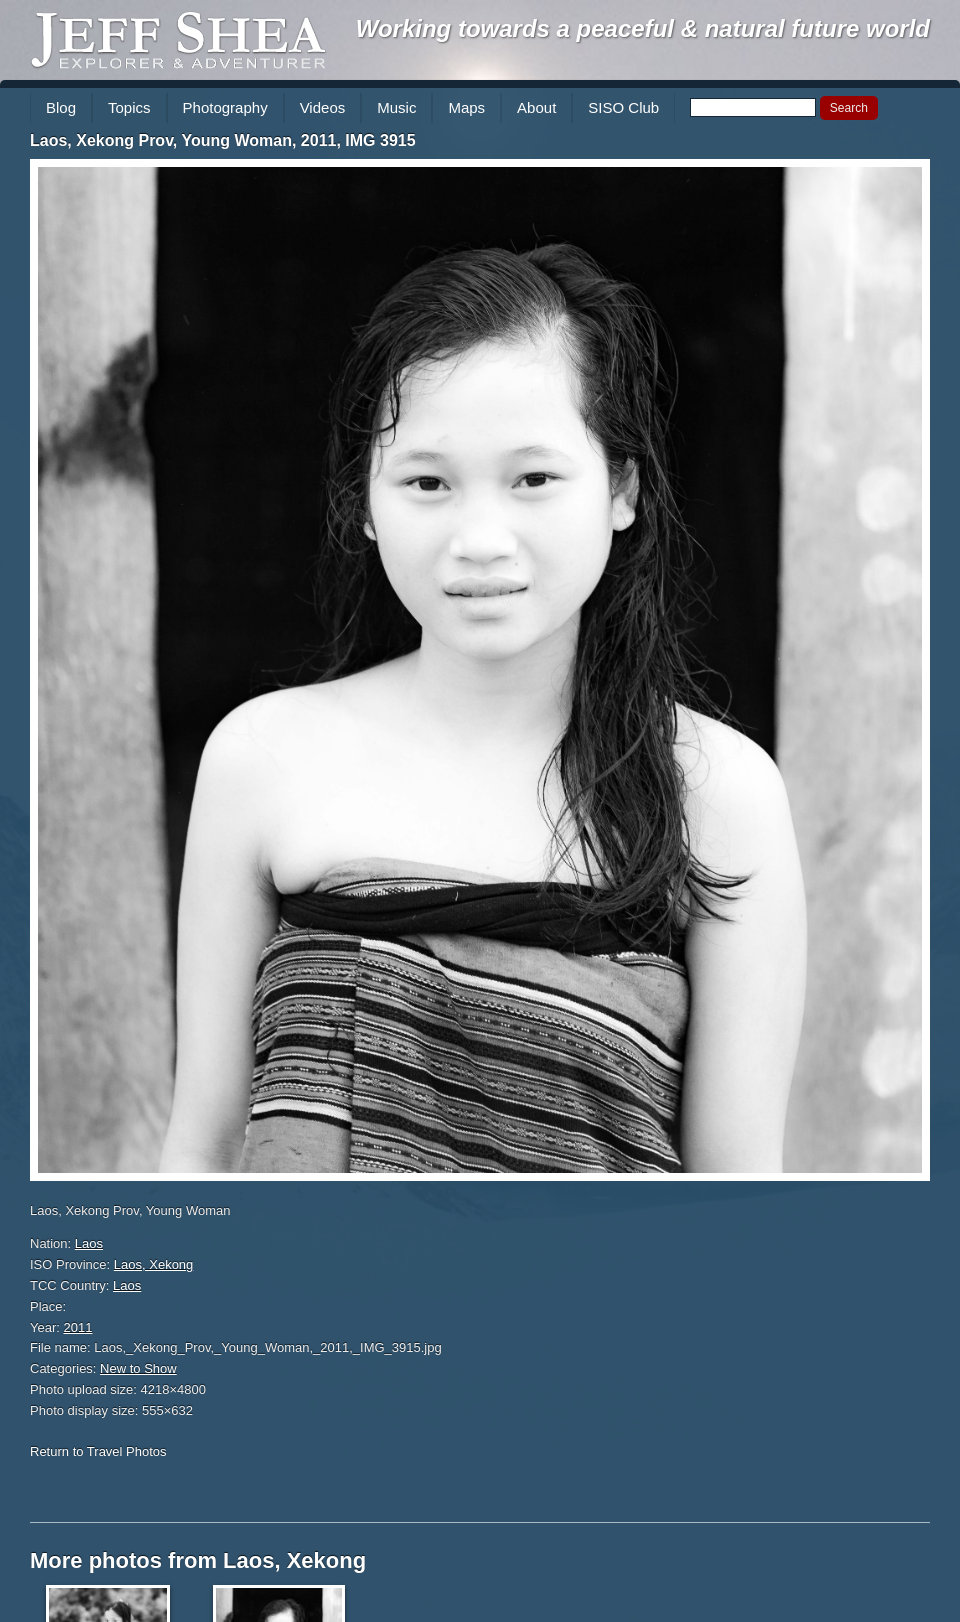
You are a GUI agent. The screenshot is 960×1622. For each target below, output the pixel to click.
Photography (225, 107)
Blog (61, 107)
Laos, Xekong (154, 1264)
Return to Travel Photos (98, 1451)
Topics (129, 107)
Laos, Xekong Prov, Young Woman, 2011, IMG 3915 (223, 140)
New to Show (138, 1368)
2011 (78, 1327)
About (536, 107)
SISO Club (623, 107)
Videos (323, 107)
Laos (89, 1243)
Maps (466, 107)
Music (396, 107)
